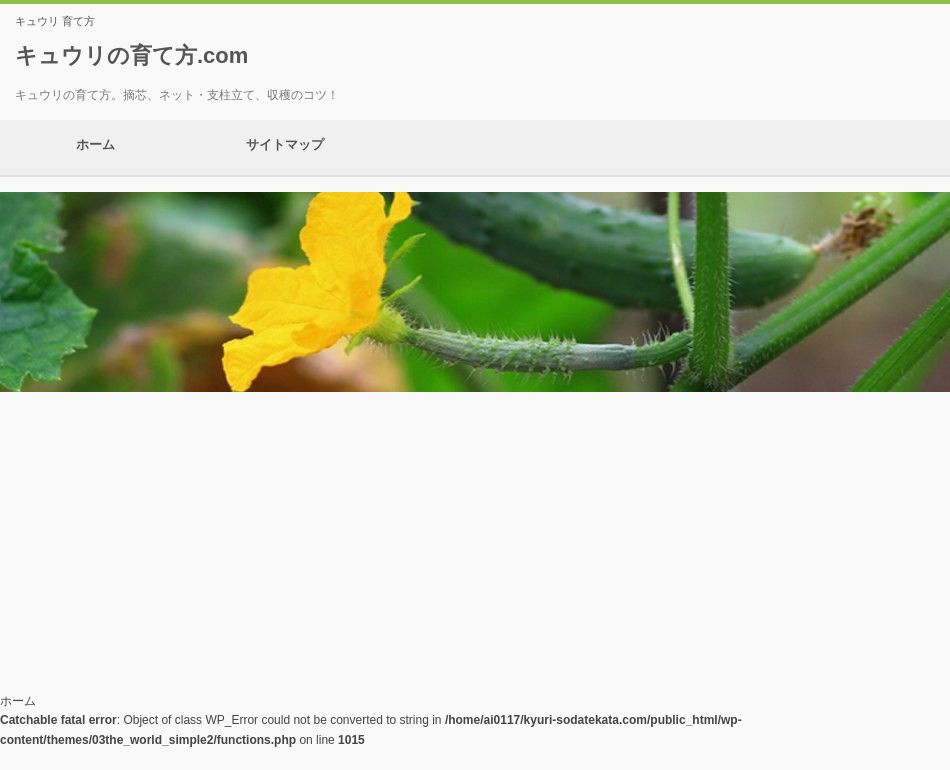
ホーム (95, 147)
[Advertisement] (475, 542)
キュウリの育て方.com (131, 55)
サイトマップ (285, 147)
